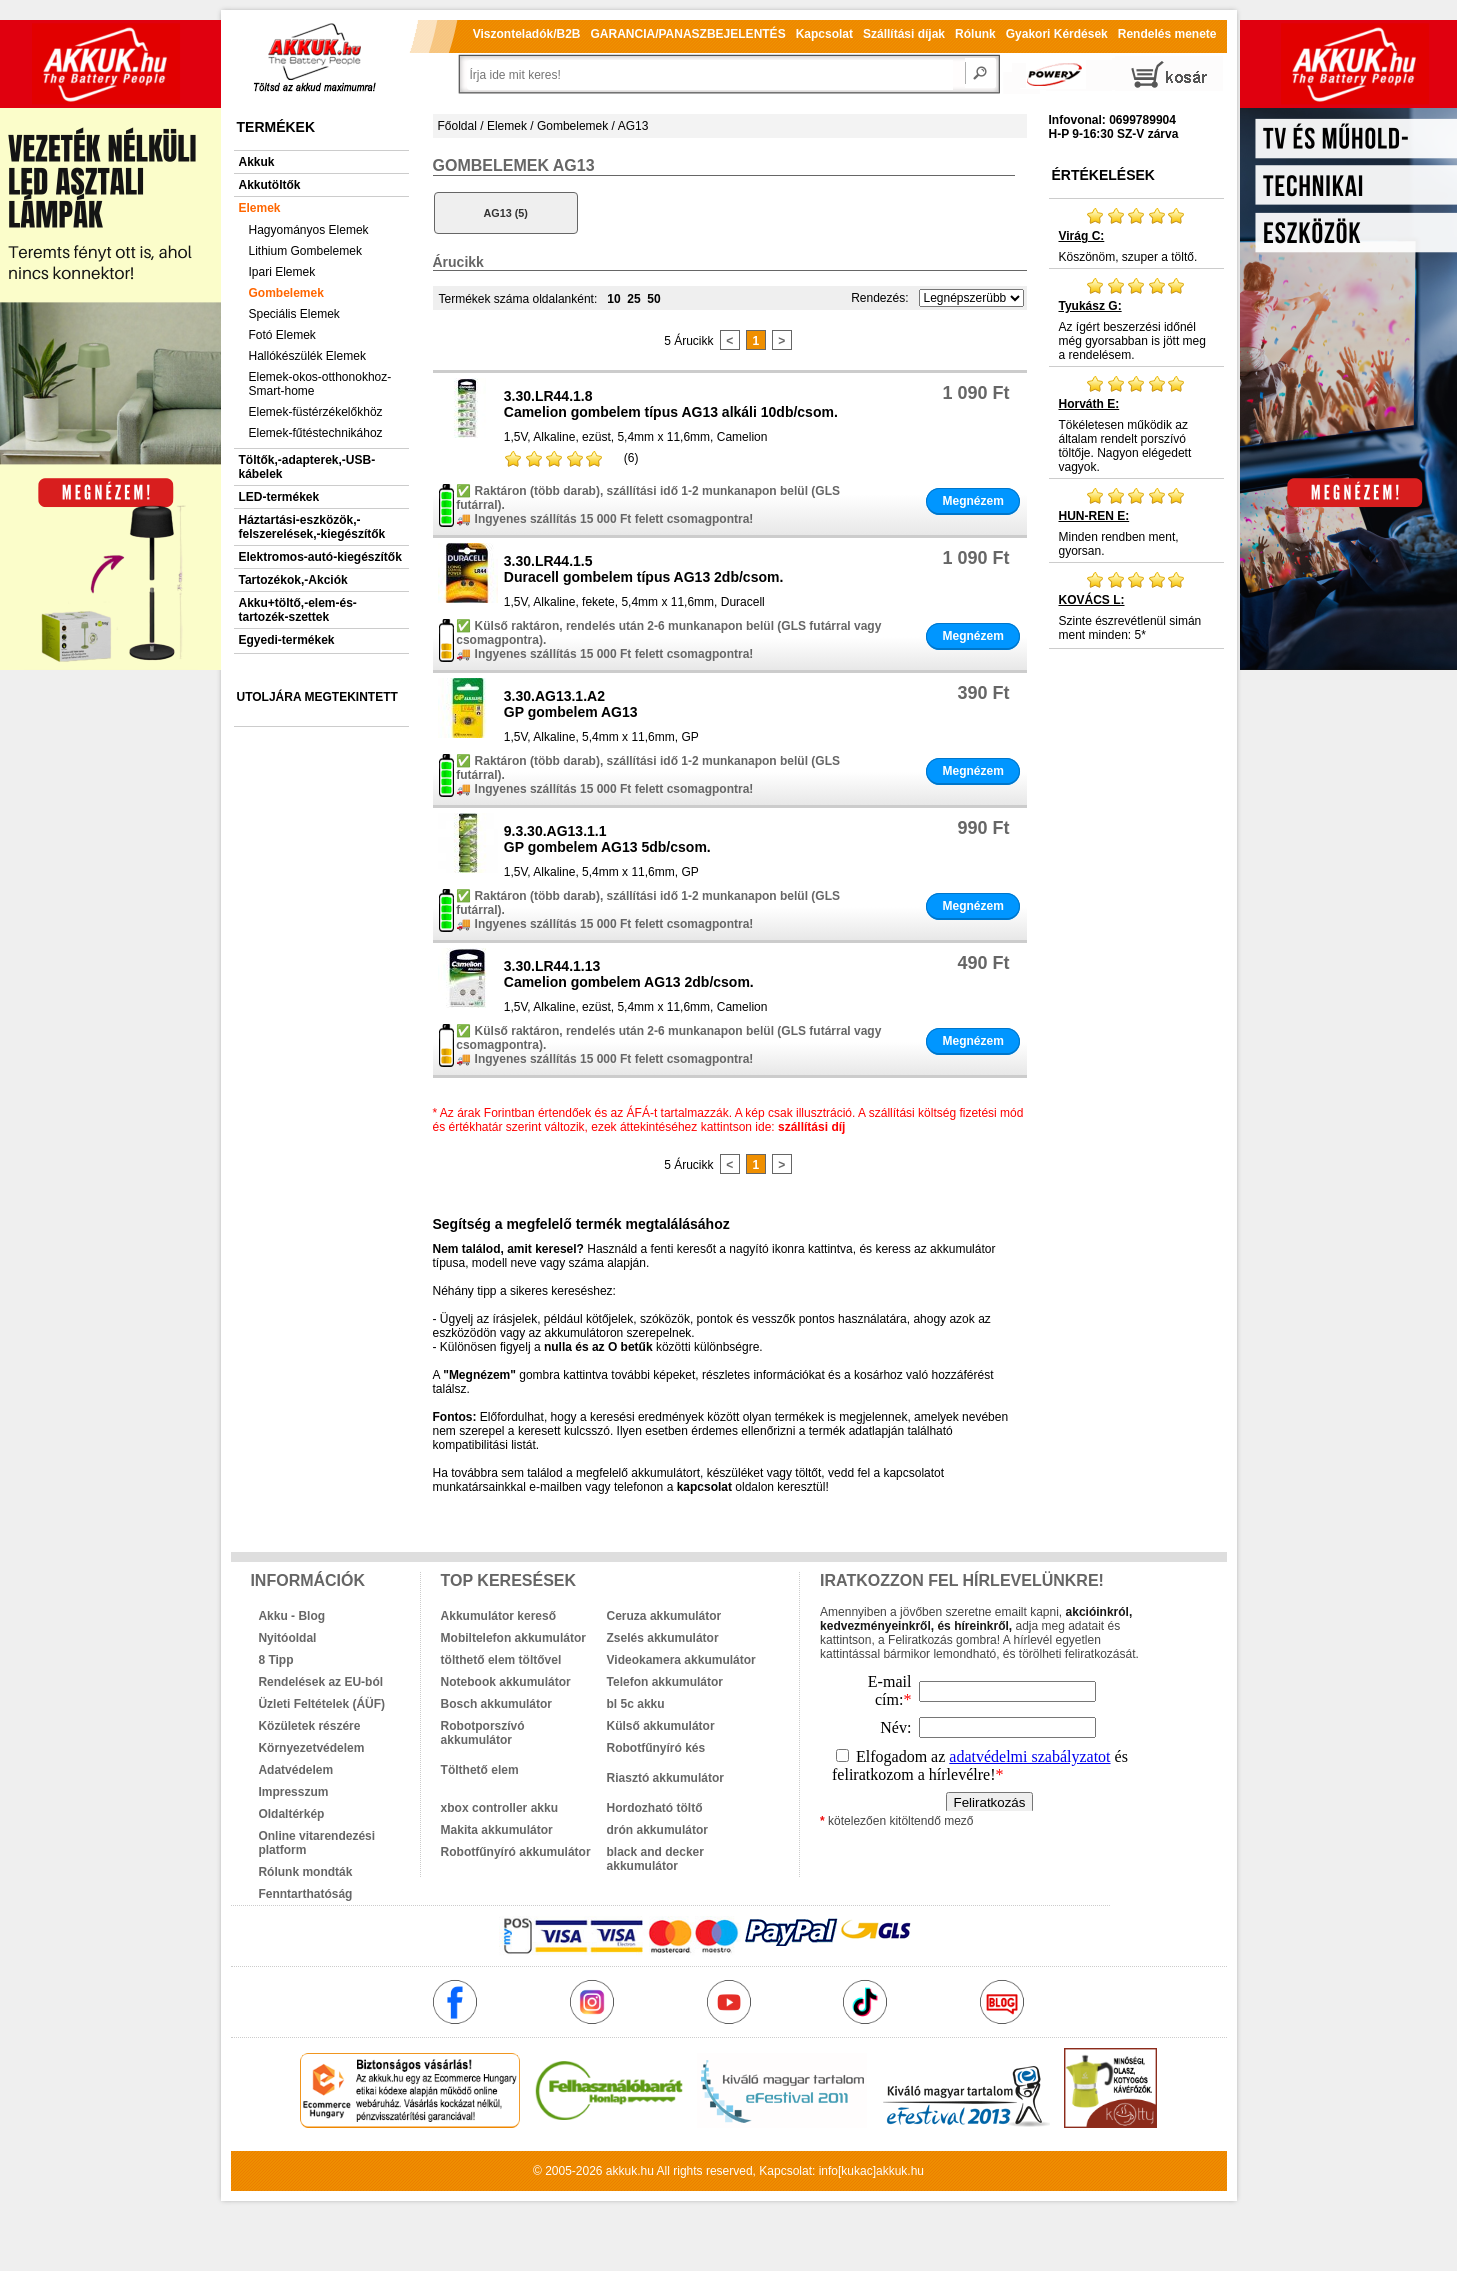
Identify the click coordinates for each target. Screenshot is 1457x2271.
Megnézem (972, 501)
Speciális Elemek (294, 314)
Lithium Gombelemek (305, 251)
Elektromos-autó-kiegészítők (320, 557)
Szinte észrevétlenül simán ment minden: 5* (1136, 606)
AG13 (633, 126)
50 (653, 299)
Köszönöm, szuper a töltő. (1136, 235)
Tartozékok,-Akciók (293, 580)
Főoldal (457, 126)
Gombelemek (286, 293)
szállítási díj (811, 1127)
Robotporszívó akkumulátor (483, 1733)
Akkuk (257, 162)
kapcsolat (704, 1487)
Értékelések (1103, 175)
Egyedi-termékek (287, 640)
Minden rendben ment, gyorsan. (1136, 522)
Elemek (260, 208)
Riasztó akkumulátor (665, 1778)
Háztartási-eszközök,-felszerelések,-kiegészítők (312, 527)
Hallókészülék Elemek (307, 356)
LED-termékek (279, 497)
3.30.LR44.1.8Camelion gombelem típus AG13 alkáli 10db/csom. (671, 404)
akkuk (621, 2171)
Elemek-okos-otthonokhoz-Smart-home (320, 384)
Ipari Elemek (282, 272)
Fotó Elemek (282, 335)
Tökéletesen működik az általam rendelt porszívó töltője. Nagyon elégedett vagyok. (1136, 424)
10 (613, 299)
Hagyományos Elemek (309, 230)
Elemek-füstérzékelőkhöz (316, 412)
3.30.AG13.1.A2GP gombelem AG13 (571, 704)
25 (633, 299)
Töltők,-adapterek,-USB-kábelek (307, 467)
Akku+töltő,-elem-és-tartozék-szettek (298, 610)
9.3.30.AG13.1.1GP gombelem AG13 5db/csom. (607, 839)
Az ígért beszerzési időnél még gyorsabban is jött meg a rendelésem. (1136, 319)
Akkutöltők (270, 185)
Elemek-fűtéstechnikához (316, 433)
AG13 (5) (505, 213)
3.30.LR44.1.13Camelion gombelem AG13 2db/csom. (629, 974)
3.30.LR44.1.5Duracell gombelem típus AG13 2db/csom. (644, 569)
